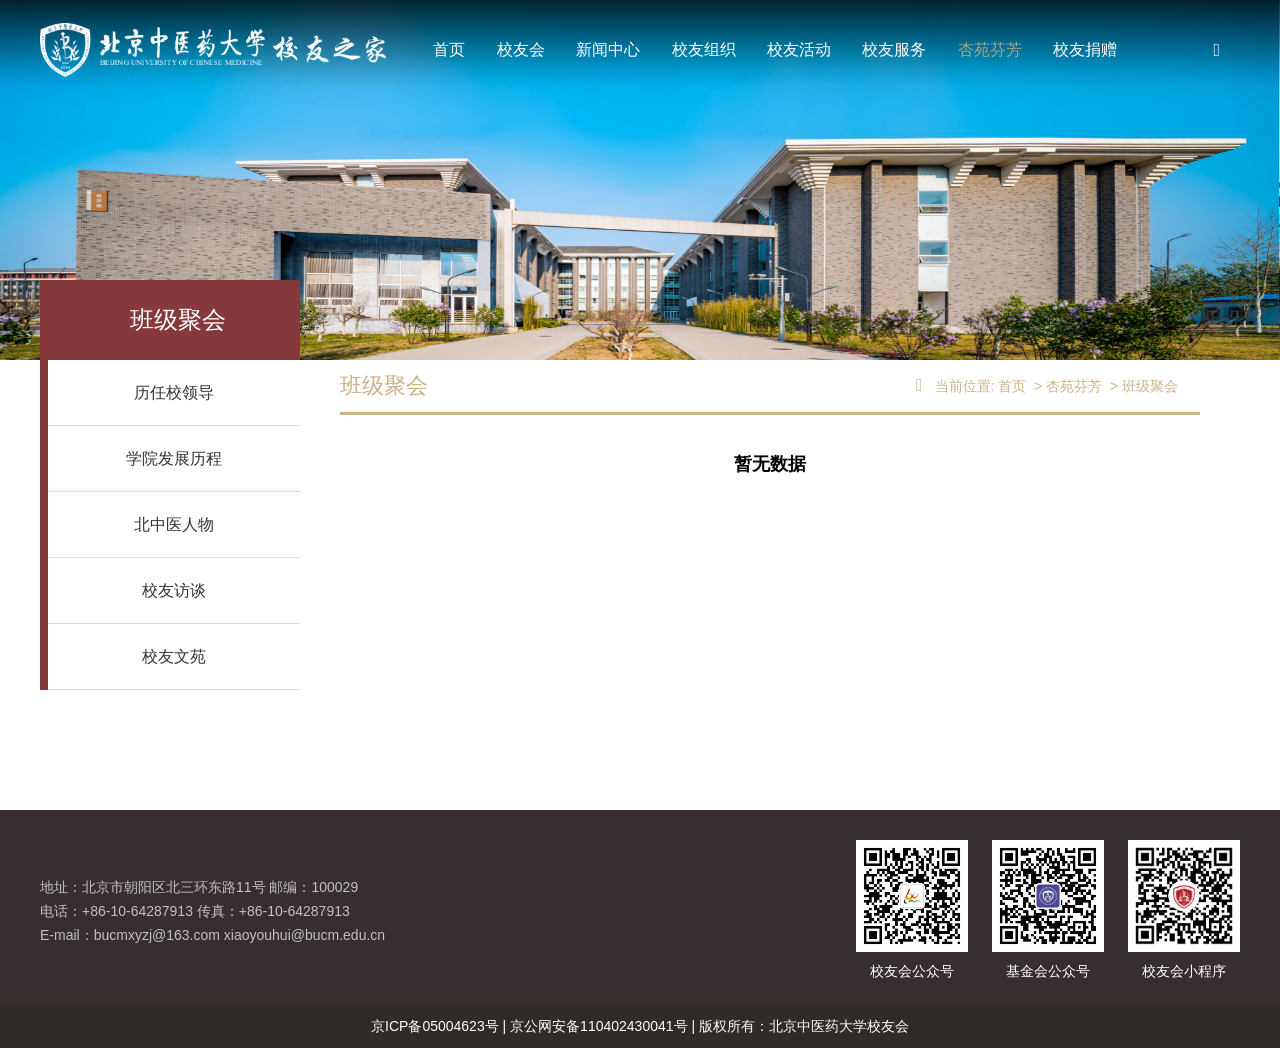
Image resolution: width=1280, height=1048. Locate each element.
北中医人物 (174, 524)
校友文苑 (174, 656)
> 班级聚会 (1142, 386)
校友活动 (799, 49)
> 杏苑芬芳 (1066, 386)
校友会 (521, 49)
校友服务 (894, 49)
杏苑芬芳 (990, 49)
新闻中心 (608, 49)
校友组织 (704, 49)
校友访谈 (174, 590)
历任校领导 (174, 392)
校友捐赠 (1085, 49)
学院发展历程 (174, 458)
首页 (449, 49)
